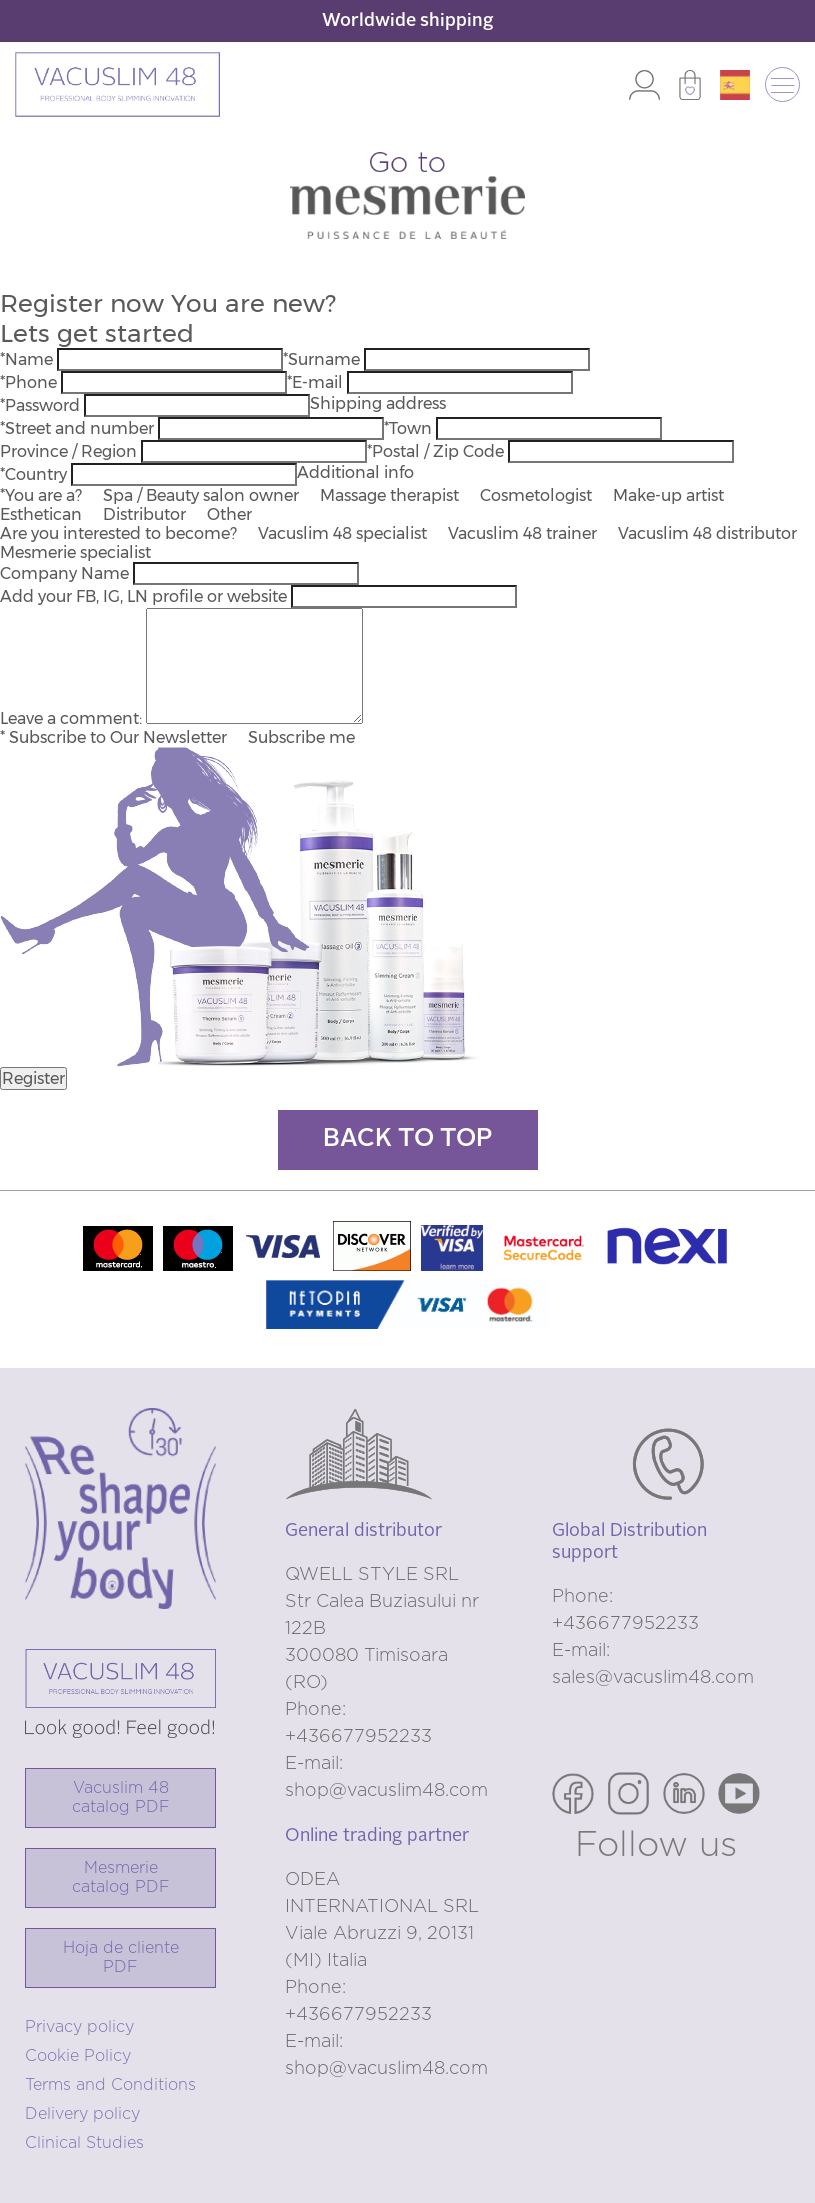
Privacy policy (79, 2027)
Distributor (144, 514)
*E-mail (315, 382)
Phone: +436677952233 (358, 1723)
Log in (644, 85)
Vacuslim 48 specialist (342, 533)
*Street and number (77, 428)
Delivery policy (82, 2114)
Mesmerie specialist (75, 552)
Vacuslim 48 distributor (707, 533)
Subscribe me (301, 737)
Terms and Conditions (110, 2085)
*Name (26, 359)
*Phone (28, 382)
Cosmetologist (536, 495)
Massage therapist (389, 495)
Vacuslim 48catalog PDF (121, 1797)
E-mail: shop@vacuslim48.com (386, 1777)
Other (229, 514)
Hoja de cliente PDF (121, 1957)
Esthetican (41, 514)
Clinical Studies (84, 2143)
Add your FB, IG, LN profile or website (143, 596)
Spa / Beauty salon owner (201, 495)
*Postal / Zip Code (435, 451)
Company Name (64, 573)
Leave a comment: (71, 718)
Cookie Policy (78, 2056)
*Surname (321, 359)
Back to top (408, 1139)
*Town (408, 428)
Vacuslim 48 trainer (522, 533)
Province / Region (68, 451)
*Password (40, 405)
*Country (33, 474)
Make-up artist (668, 495)
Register (33, 1078)
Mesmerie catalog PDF (121, 1877)
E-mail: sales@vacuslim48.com (653, 1664)
